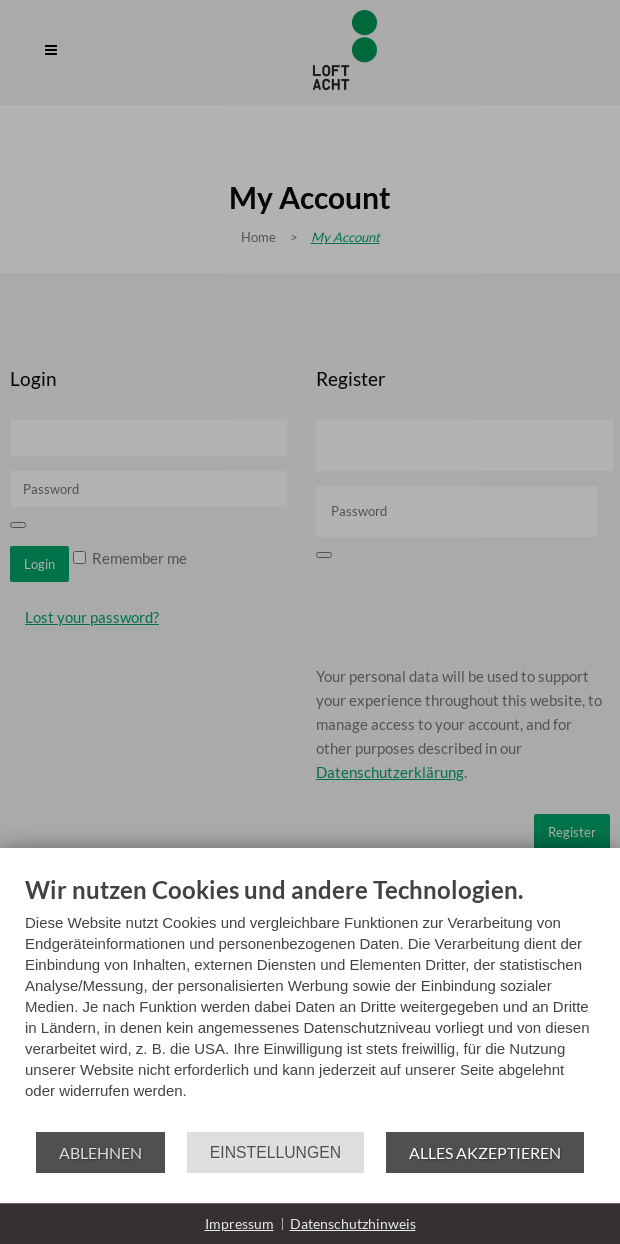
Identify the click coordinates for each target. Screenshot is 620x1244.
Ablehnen (100, 1152)
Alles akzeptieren (485, 1152)
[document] (310, 1002)
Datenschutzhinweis (353, 1223)
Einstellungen (275, 1152)
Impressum (239, 1223)
